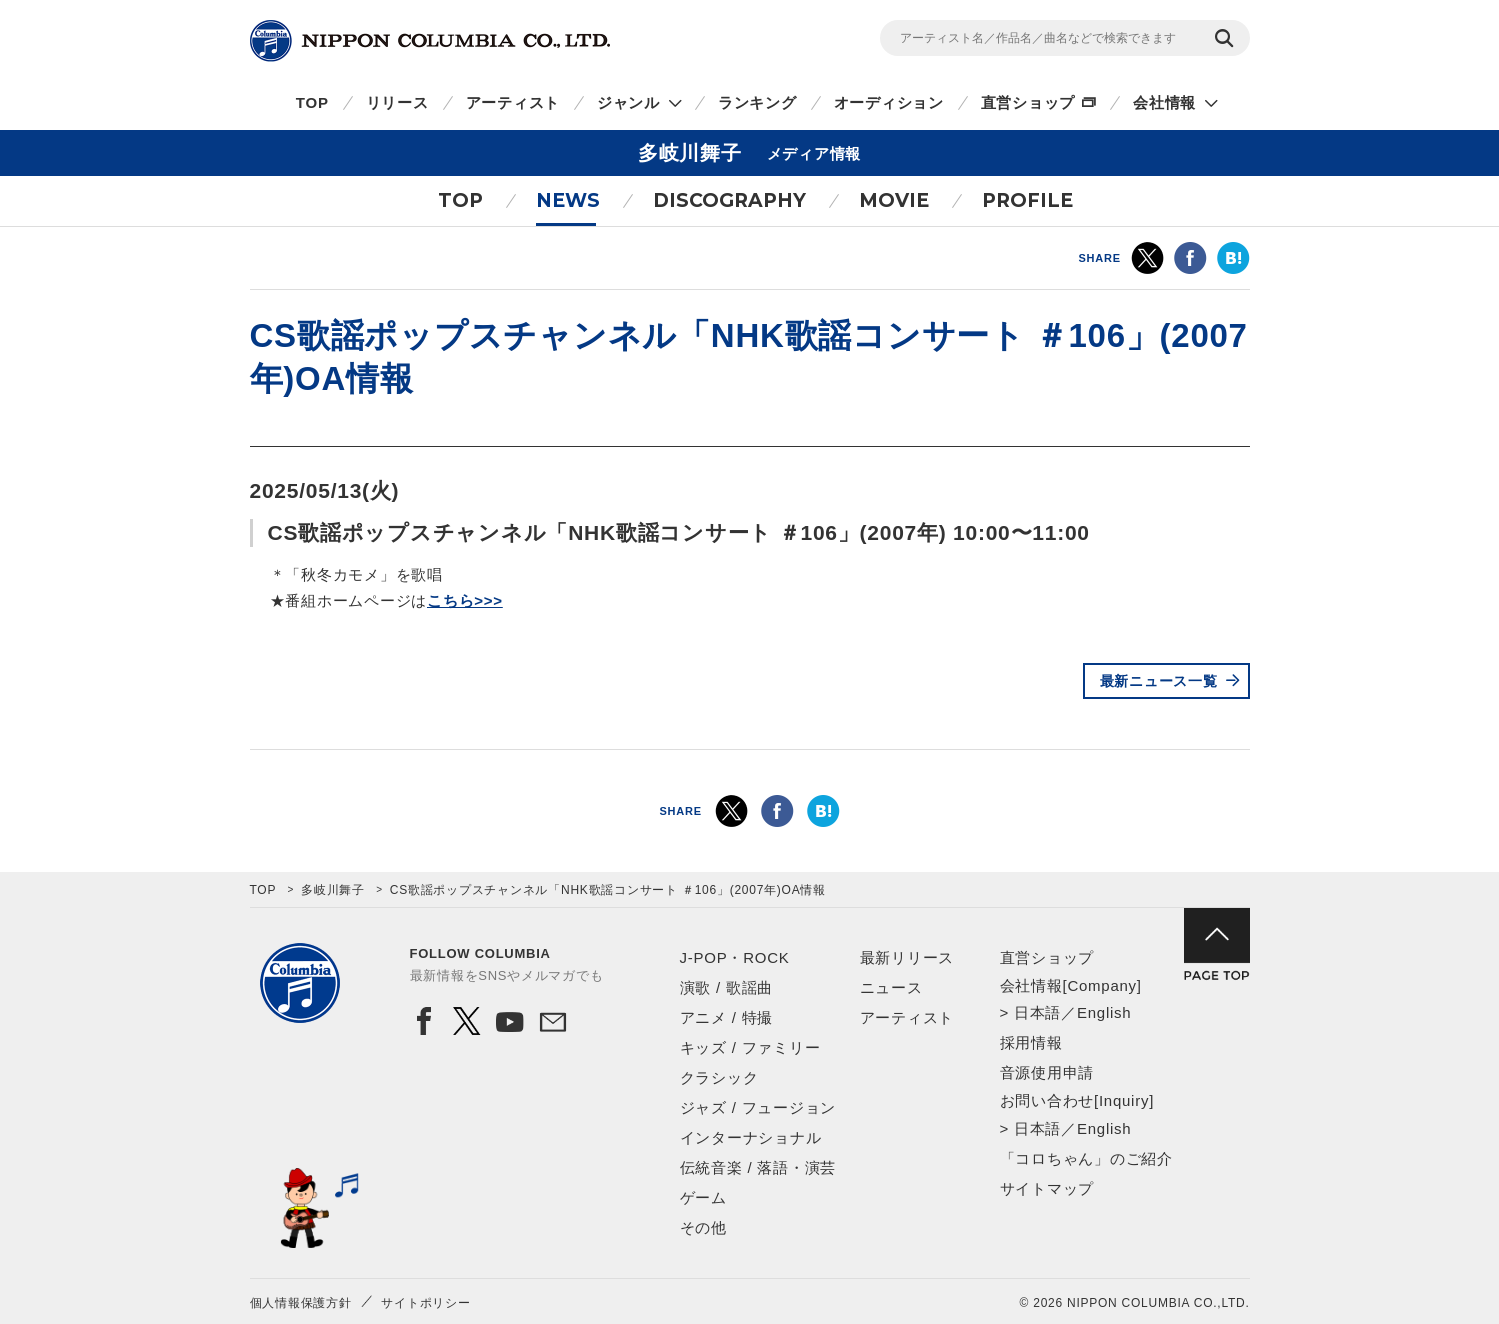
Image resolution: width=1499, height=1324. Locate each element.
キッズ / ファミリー (750, 1047)
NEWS (568, 200)
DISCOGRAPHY (729, 200)
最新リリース (907, 957)
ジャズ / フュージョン (758, 1107)
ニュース (891, 987)
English (1104, 1012)
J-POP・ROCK (735, 957)
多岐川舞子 (333, 890)
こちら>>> (465, 600)
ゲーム (703, 1197)
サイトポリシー (425, 1303)
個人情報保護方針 (301, 1303)
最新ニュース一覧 (1159, 681)
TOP (312, 102)
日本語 (1037, 1012)
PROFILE (1027, 200)
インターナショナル (751, 1137)
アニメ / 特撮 (727, 1017)
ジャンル (628, 102)
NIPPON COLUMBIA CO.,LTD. (430, 41)
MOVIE (894, 200)
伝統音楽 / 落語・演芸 (758, 1167)
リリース (397, 102)
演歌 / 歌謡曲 (727, 987)
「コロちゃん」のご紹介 (1086, 1158)
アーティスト (513, 102)
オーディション (889, 102)
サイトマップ (1047, 1188)
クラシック (719, 1077)
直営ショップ (1028, 102)
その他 (703, 1227)
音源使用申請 (1047, 1072)
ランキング (757, 102)
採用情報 (1031, 1042)
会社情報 (1164, 102)
